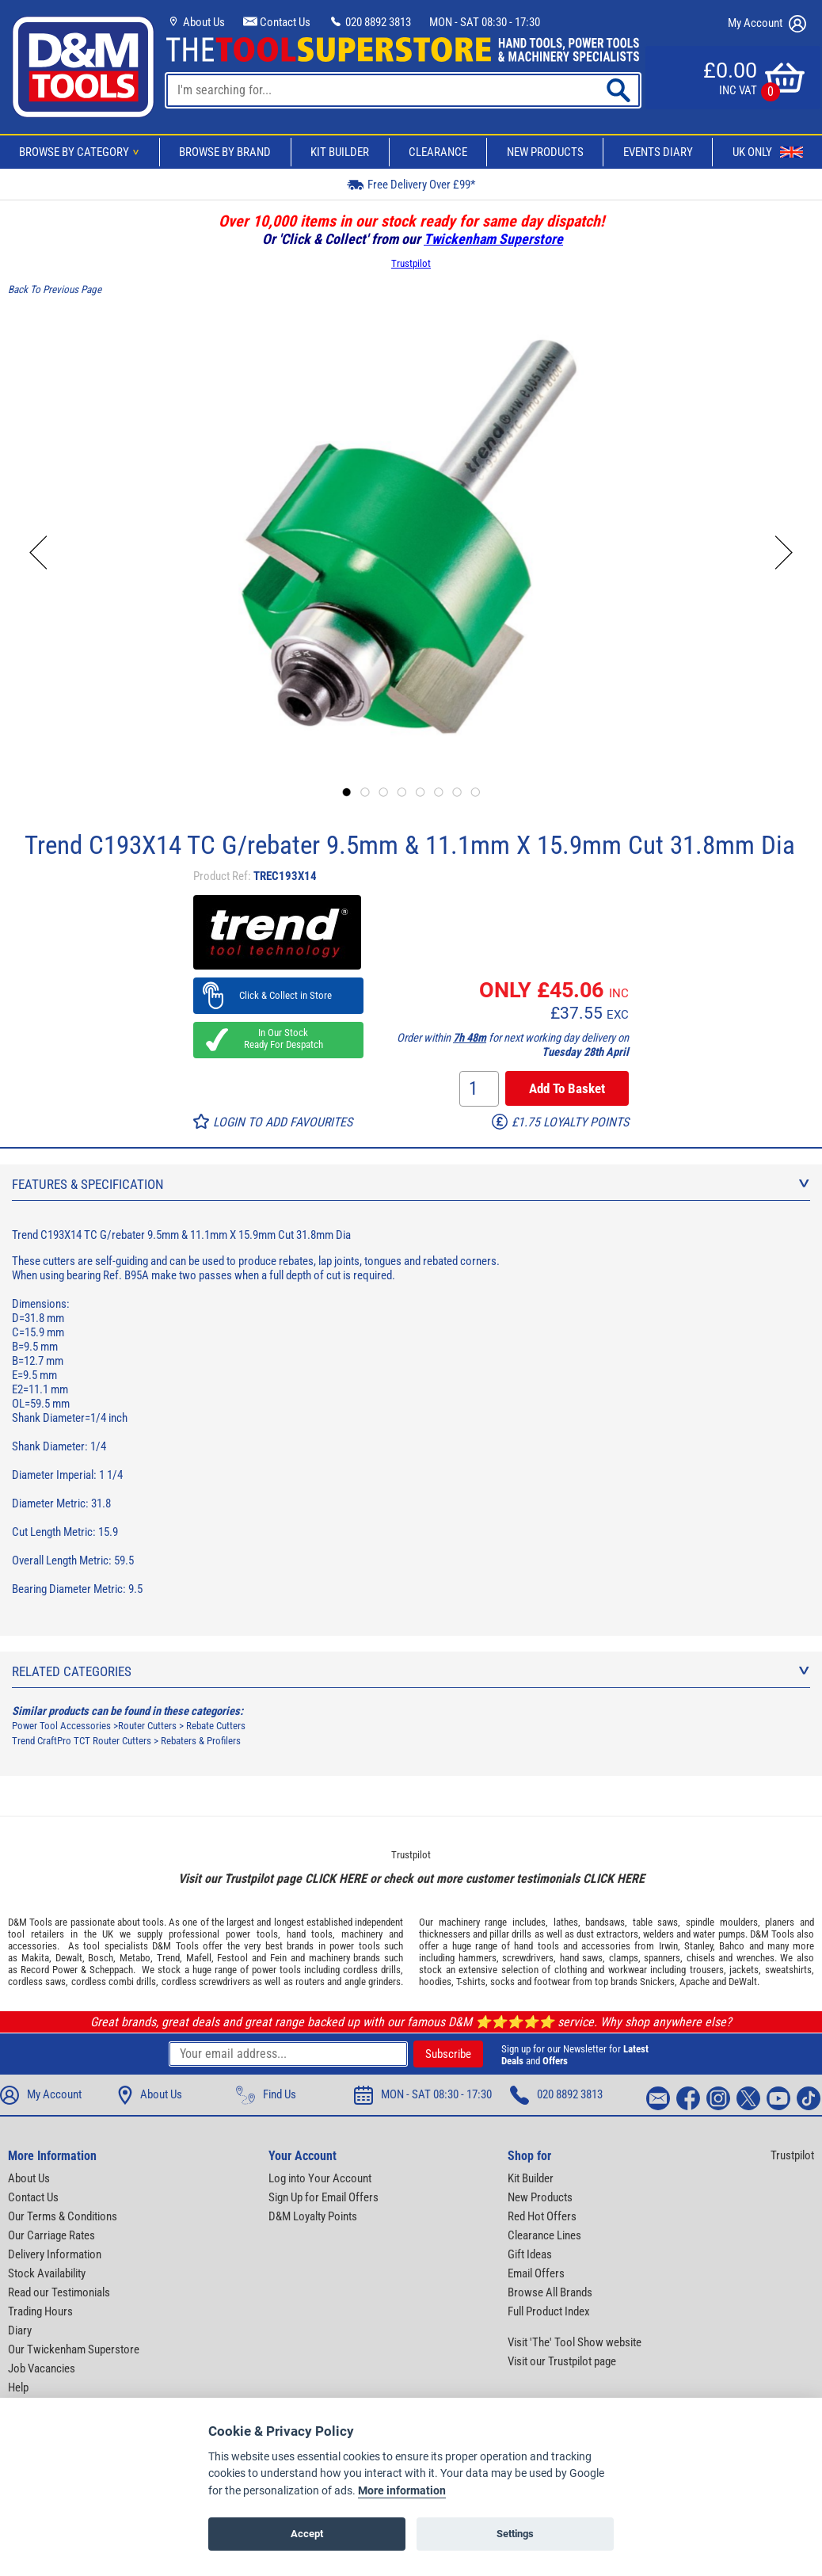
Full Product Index (549, 2311)
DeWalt (743, 1981)
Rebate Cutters (215, 1726)
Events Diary (658, 152)
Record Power (49, 1970)
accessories (32, 1946)
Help (18, 2387)
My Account (767, 23)
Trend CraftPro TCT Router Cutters (81, 1741)
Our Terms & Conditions (62, 2216)
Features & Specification (411, 1184)
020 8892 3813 (370, 22)
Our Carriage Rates (51, 2235)
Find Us (266, 2095)
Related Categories (411, 1671)
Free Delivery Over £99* (411, 184)
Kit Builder (339, 152)
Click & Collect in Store (278, 995)
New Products (545, 152)
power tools (252, 1934)
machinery (361, 1934)
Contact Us (276, 22)
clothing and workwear (600, 1970)
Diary (20, 2330)
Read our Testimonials (59, 2292)
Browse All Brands (550, 2292)
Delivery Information (54, 2254)
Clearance (438, 152)
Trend (168, 1958)
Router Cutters (147, 1726)
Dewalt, (70, 1958)
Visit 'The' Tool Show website (574, 2342)
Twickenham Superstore (493, 239)
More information (402, 2491)
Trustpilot (411, 263)
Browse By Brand (225, 152)
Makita (35, 1958)
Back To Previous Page (54, 289)
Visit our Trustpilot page (562, 2361)
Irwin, (669, 1946)
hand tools (310, 1934)
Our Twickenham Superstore (73, 2349)
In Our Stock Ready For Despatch (278, 1038)
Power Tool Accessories (61, 1726)
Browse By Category (81, 152)
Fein (278, 1958)
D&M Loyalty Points (312, 2216)
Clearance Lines (544, 2235)
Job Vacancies (41, 2368)
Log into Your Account (319, 2178)
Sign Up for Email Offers (323, 2197)
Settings (515, 2534)
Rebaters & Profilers (201, 1741)
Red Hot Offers (542, 2216)
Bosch (100, 1958)
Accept (307, 2534)
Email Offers (536, 2273)
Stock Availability (47, 2273)
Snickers (657, 1981)
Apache (694, 1981)
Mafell (198, 1958)
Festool (232, 1958)
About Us (195, 22)
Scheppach (111, 1970)
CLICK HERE (336, 1878)
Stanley (698, 1946)
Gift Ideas (530, 2254)
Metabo (135, 1958)
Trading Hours (40, 2311)
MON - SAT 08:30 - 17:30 (484, 22)
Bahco (731, 1946)
